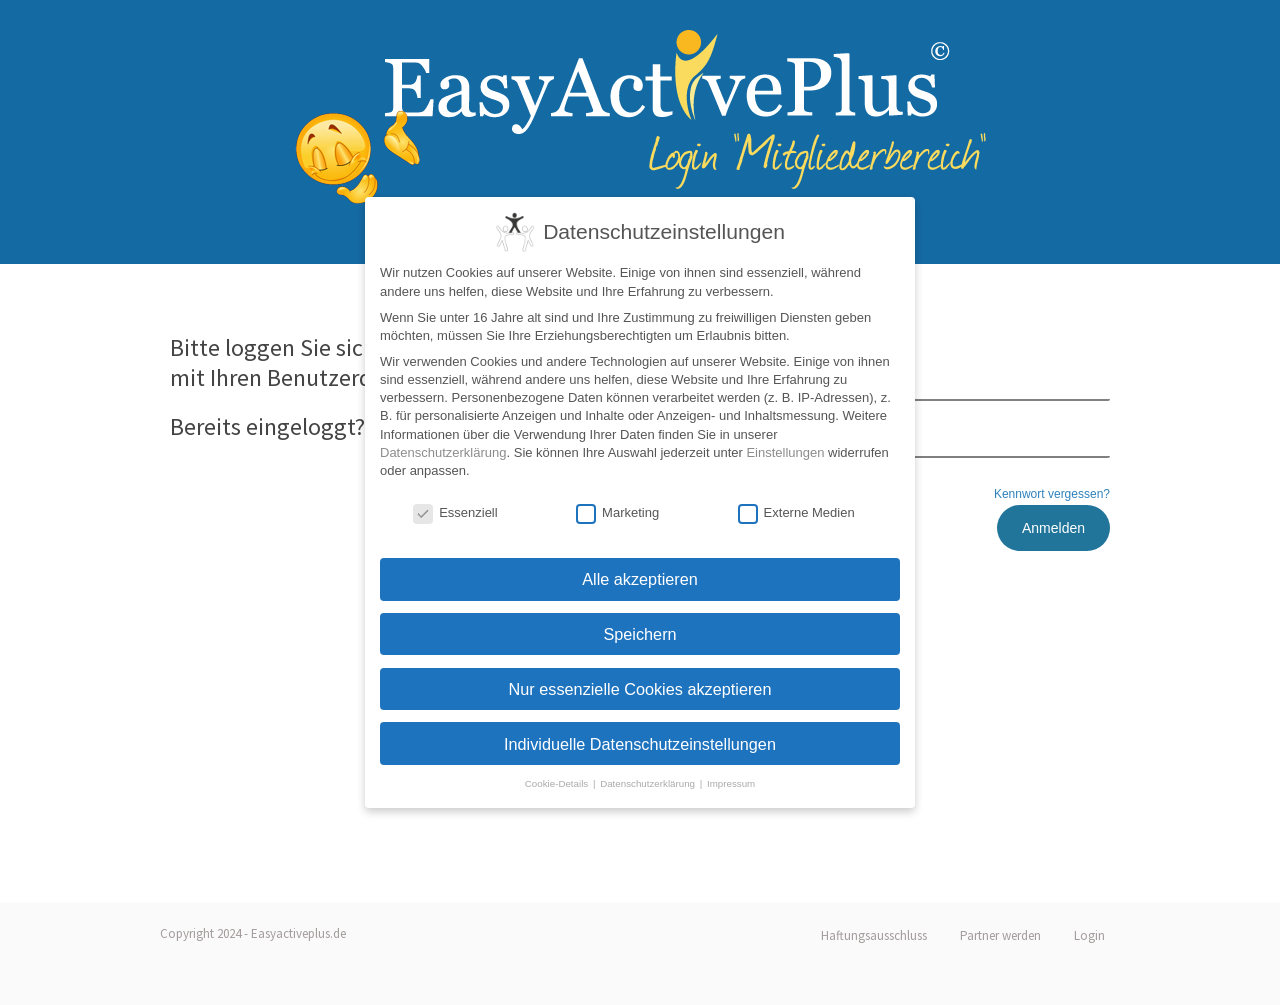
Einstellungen (785, 452)
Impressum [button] (731, 783)
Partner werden (1000, 935)
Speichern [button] (639, 634)
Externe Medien (796, 513)
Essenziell (455, 513)
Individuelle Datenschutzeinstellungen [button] (640, 744)
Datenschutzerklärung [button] (649, 783)
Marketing (617, 513)
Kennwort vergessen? (1052, 494)
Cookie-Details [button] (558, 783)
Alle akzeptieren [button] (640, 579)
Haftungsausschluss (874, 935)
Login (1089, 935)
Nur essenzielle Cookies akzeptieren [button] (640, 689)
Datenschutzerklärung (443, 452)
